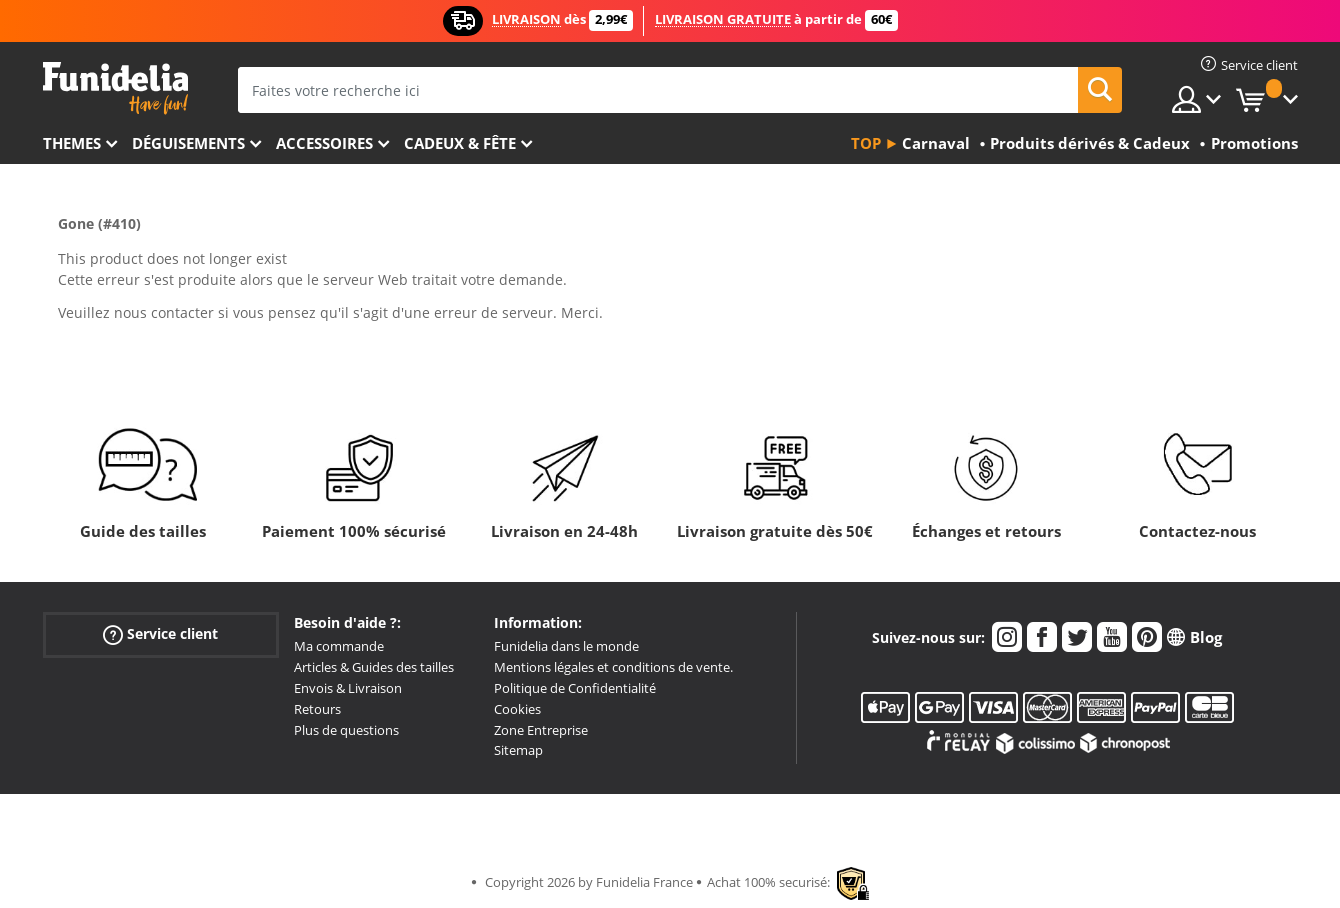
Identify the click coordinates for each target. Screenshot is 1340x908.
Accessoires (324, 143)
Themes (72, 143)
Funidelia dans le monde (566, 646)
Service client (160, 634)
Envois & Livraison (348, 688)
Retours (317, 709)
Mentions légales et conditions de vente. (613, 667)
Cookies (517, 709)
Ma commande (339, 646)
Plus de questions (346, 730)
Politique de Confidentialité (575, 688)
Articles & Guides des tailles (374, 667)
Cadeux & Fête (460, 143)
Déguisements (188, 143)
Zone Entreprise (541, 730)
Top (866, 143)
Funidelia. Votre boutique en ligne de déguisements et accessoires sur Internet (115, 88)
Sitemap (518, 750)
